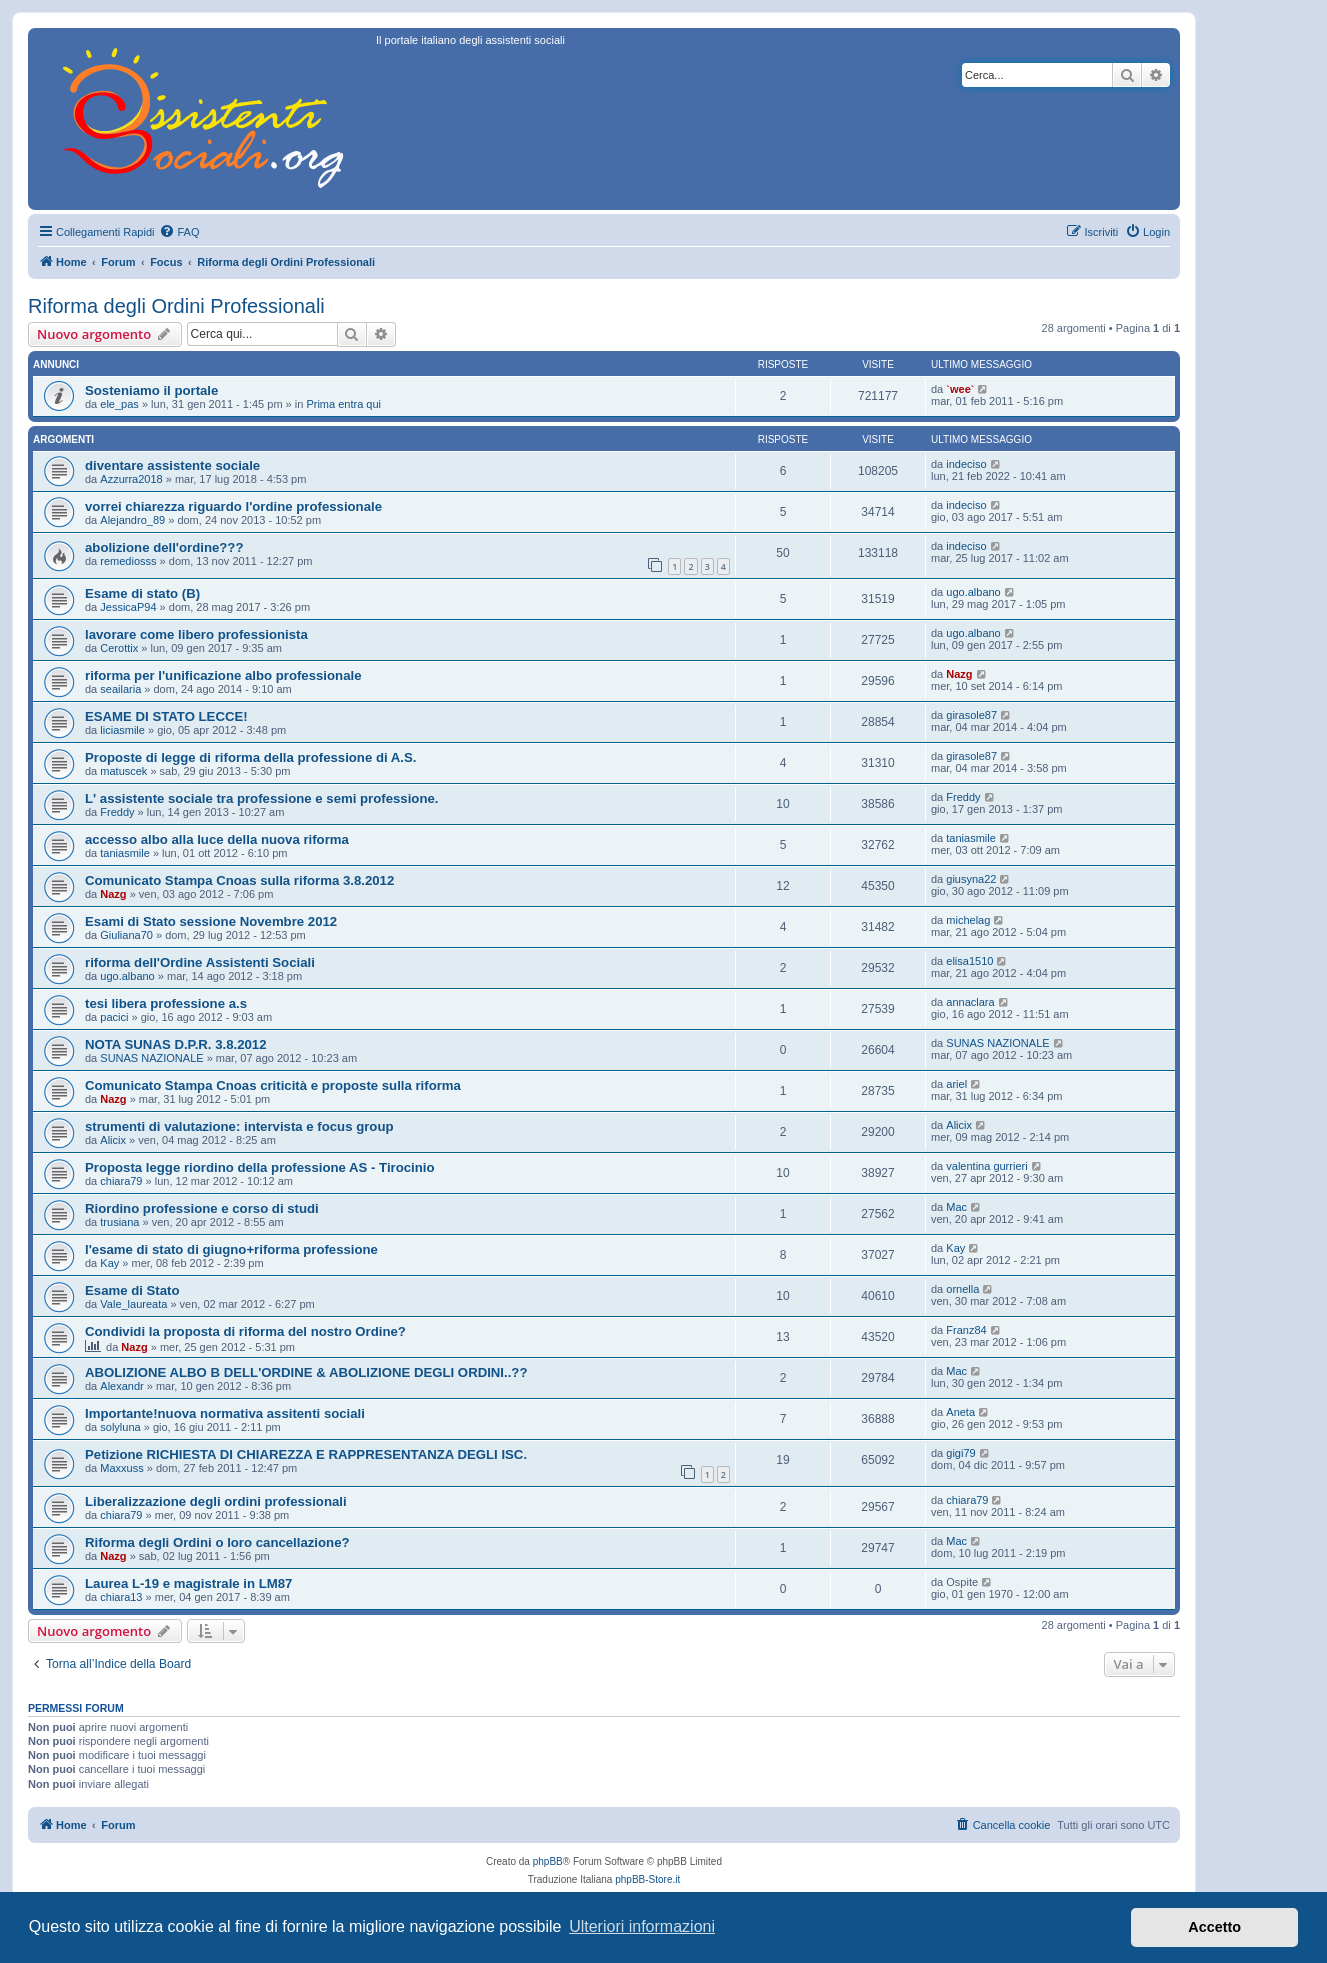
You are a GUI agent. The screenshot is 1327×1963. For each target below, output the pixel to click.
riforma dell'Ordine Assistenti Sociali (200, 962)
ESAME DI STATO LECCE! (166, 716)
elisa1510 (969, 961)
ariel (956, 1084)
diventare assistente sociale (172, 465)
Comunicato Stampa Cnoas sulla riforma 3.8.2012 (239, 880)
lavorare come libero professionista (196, 634)
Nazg (959, 674)
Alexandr (121, 1386)
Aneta (960, 1412)
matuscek (123, 771)
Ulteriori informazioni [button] (642, 1926)
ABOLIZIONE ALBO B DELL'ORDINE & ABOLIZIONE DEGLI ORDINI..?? (306, 1372)
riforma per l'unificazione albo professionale (223, 675)
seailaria (120, 689)
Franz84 (966, 1330)
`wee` (960, 389)
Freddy (117, 812)
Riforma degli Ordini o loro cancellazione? (217, 1542)
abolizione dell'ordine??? (164, 547)
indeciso (966, 464)
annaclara (970, 1002)
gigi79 (960, 1453)
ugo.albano (973, 592)
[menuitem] (179, 232)
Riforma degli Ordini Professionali (176, 306)
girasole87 (971, 715)
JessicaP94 (128, 607)
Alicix (113, 1140)
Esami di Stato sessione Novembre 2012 (211, 921)
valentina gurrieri (986, 1166)
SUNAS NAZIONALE (151, 1058)
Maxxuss (121, 1468)
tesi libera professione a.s (166, 1003)
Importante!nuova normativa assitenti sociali (225, 1413)
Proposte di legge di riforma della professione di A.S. (250, 757)
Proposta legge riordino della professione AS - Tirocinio (260, 1167)
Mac (956, 1207)
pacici (114, 1017)
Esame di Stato (132, 1290)
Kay (109, 1263)
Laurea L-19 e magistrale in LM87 (188, 1583)
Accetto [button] (1214, 1927)
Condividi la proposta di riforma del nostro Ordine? (245, 1331)
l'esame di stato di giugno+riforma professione (231, 1249)
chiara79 (121, 1181)
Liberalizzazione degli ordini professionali (216, 1501)
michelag (968, 920)
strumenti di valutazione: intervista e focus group (239, 1126)
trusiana (119, 1222)
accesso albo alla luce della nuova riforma (217, 839)
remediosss (128, 561)
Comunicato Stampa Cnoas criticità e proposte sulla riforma (273, 1085)
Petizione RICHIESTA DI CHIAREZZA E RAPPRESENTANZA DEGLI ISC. (306, 1454)
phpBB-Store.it (647, 1879)
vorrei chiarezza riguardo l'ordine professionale (233, 506)
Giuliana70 (126, 935)
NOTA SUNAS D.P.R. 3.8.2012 (176, 1044)
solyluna (120, 1427)
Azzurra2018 (131, 479)
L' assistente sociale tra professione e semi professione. (261, 798)
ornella (962, 1289)
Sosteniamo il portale (151, 390)
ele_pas (119, 404)
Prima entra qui (343, 404)
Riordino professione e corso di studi (202, 1208)
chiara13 (121, 1597)
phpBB (548, 1861)
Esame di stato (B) (142, 593)
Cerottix (119, 648)
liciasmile (122, 730)
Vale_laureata (133, 1304)
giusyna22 (971, 879)
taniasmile (125, 853)
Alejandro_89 (132, 520)
